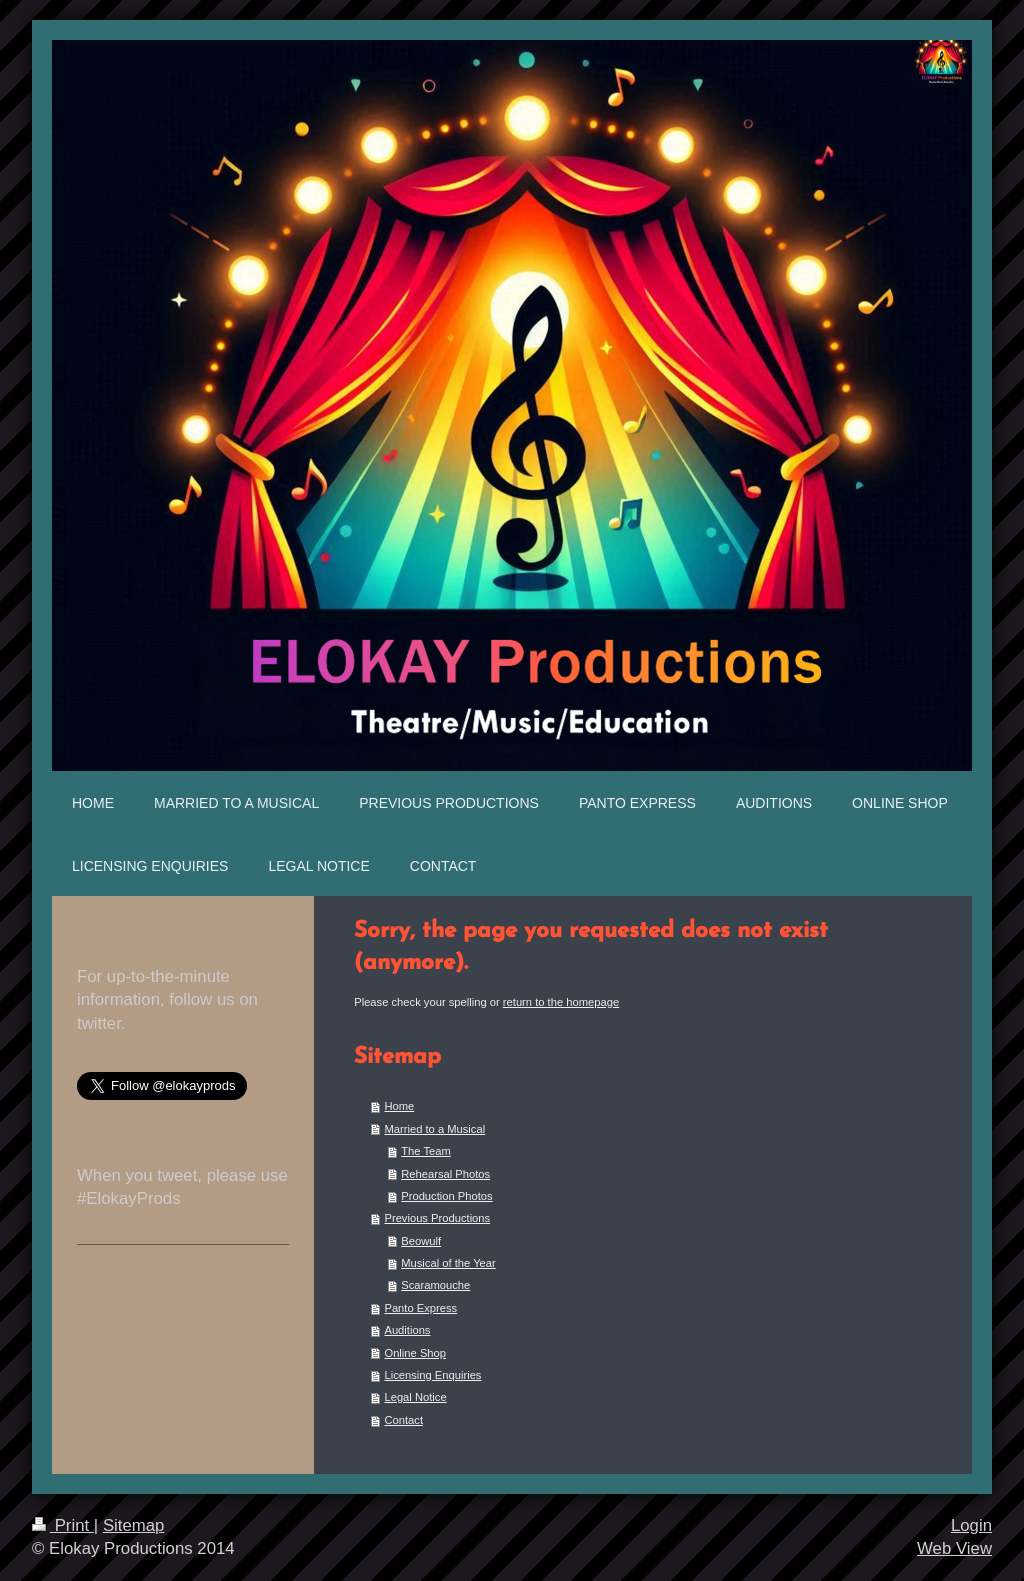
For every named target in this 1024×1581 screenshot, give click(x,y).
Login (971, 1525)
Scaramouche (435, 1285)
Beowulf (421, 1241)
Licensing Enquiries (432, 1375)
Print (63, 1525)
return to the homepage (561, 1002)
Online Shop (415, 1353)
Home (399, 1106)
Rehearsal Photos (445, 1174)
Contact (403, 1420)
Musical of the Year (448, 1263)
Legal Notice (415, 1397)
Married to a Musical (434, 1129)
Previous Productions (437, 1218)
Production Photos (446, 1196)
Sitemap (134, 1525)
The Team (426, 1151)
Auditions (407, 1330)
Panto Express (420, 1308)
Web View (954, 1548)
